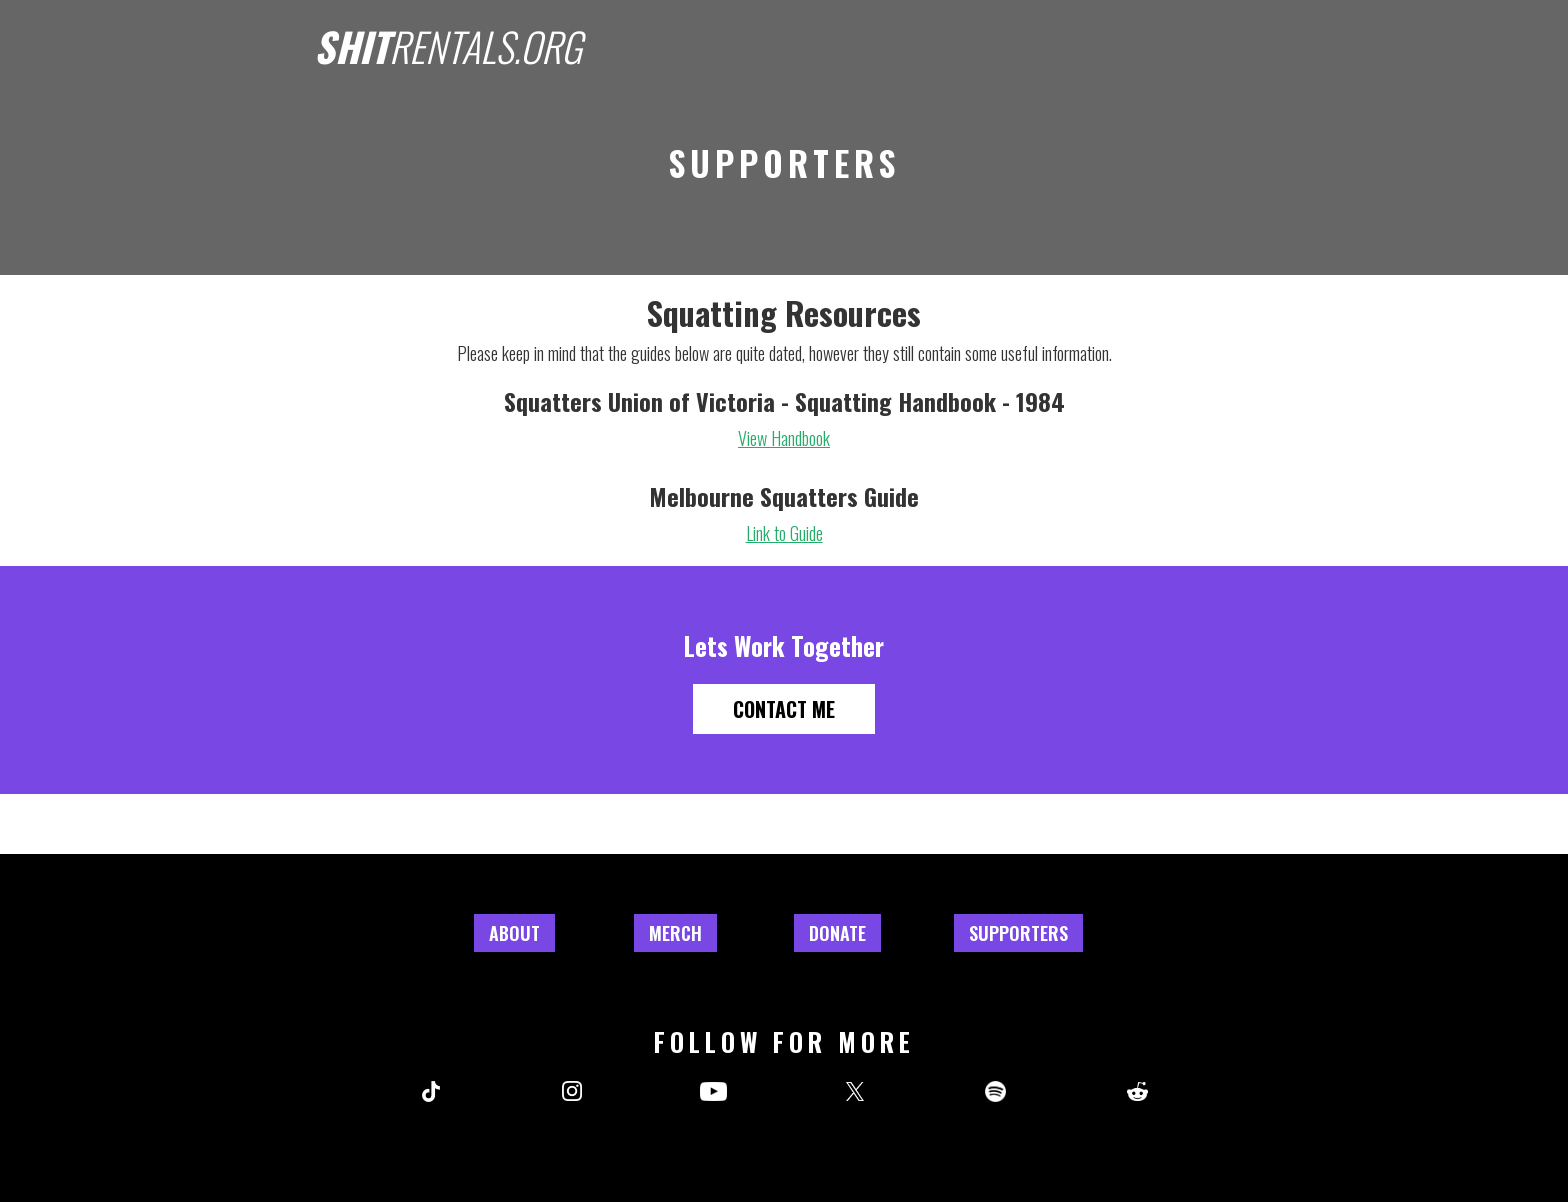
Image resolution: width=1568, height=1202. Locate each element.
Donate (837, 933)
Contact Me (784, 709)
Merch (675, 933)
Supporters (1018, 933)
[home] (448, 40)
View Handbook (784, 438)
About (514, 933)
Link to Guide (784, 533)
